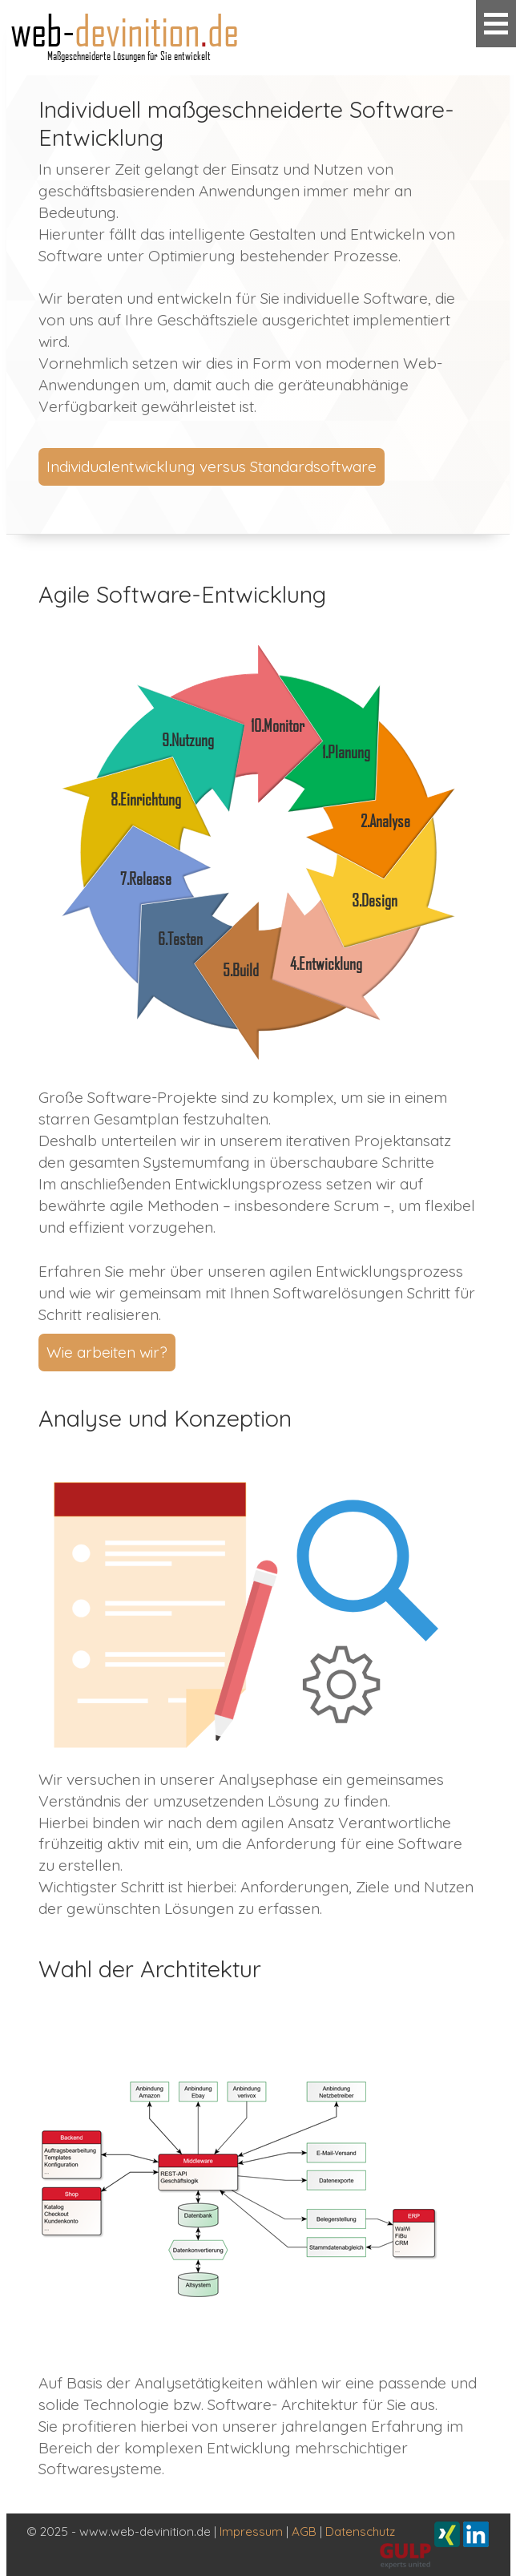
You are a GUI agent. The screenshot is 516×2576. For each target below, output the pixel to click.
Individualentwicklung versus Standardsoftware (211, 466)
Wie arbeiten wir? (106, 1352)
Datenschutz (360, 2531)
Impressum (251, 2531)
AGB (304, 2531)
